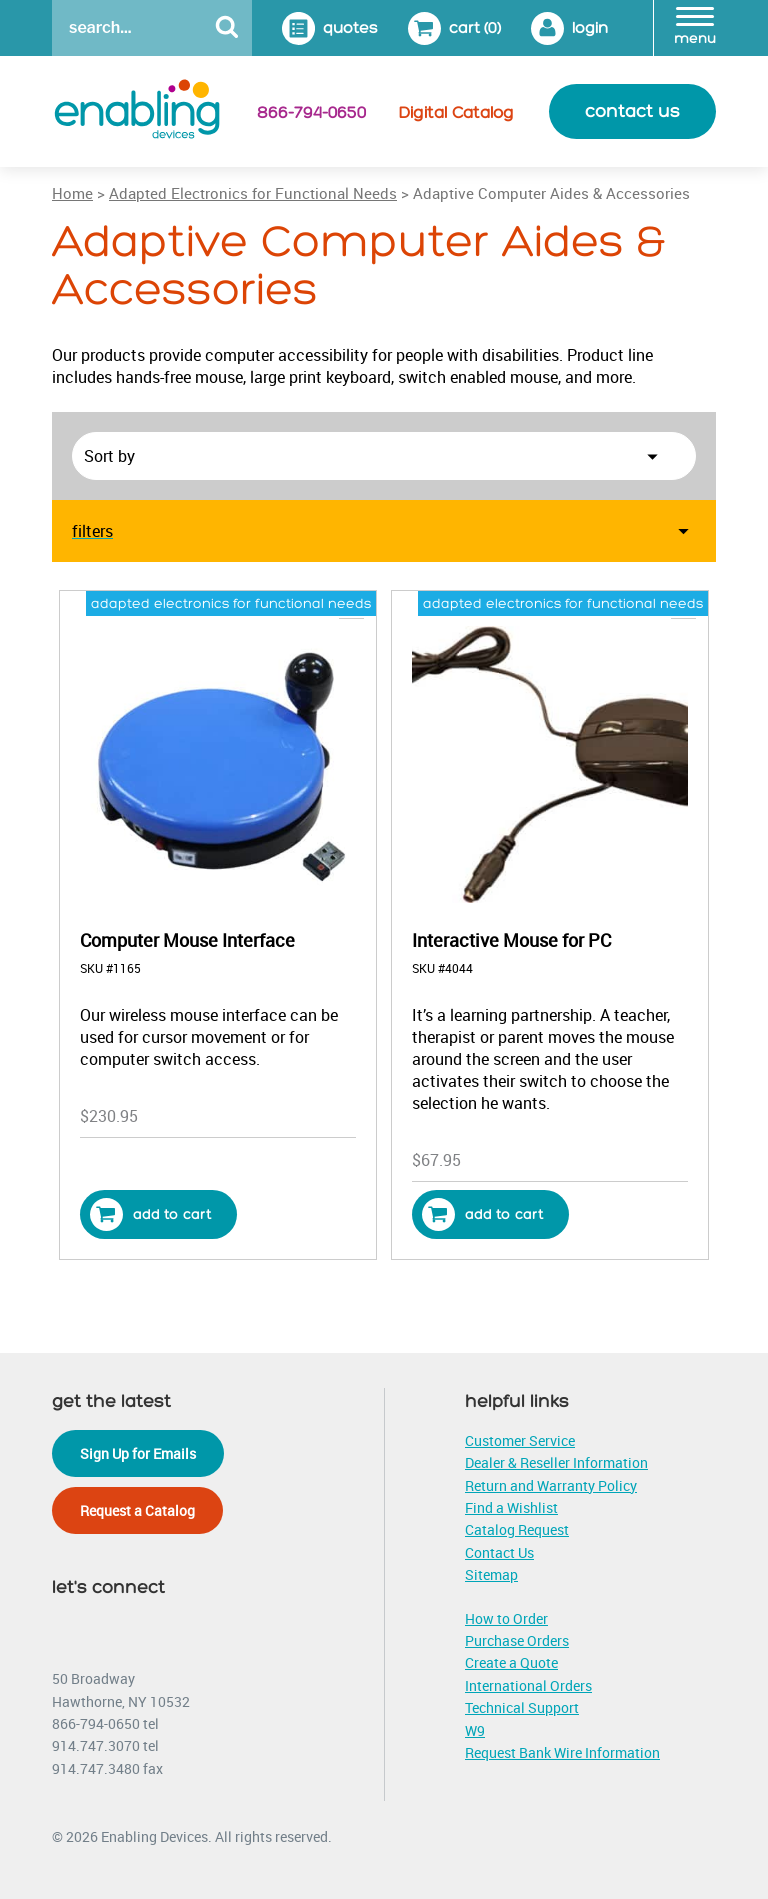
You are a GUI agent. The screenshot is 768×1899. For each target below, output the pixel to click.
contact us (632, 111)
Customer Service (520, 1440)
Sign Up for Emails (138, 1453)
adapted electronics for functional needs (231, 603)
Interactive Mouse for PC (511, 940)
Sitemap (491, 1574)
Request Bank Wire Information (562, 1752)
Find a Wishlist (511, 1507)
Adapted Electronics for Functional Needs (253, 193)
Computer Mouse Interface (187, 940)
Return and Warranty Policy (551, 1485)
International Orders (528, 1685)
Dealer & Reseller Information (556, 1462)
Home (72, 193)
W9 (475, 1730)
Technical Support (522, 1707)
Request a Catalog (137, 1510)
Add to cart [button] (151, 1214)
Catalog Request (517, 1529)
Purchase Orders (517, 1640)
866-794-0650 (311, 113)
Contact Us (499, 1552)
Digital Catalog (456, 113)
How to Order (506, 1618)
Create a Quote (511, 1662)
